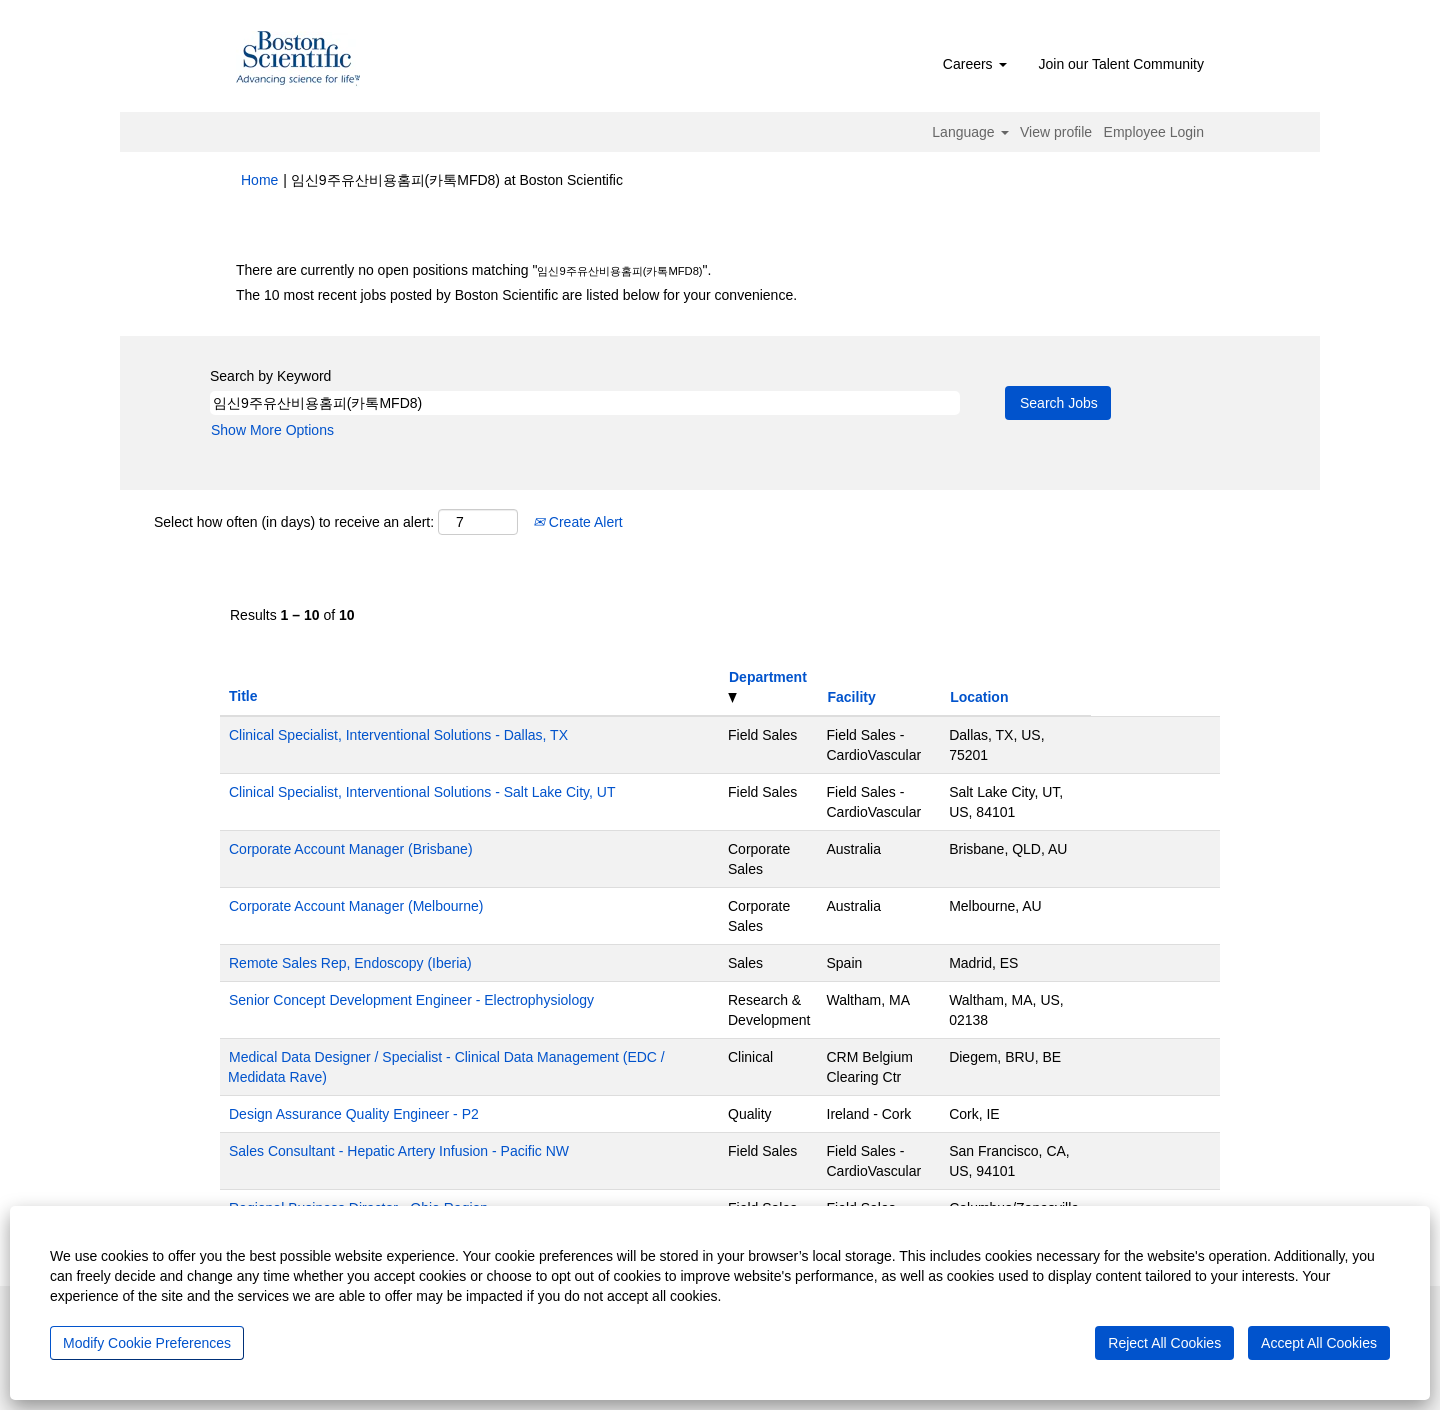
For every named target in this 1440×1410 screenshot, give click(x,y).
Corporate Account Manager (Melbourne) (356, 906)
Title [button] (243, 696)
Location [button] (979, 697)
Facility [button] (852, 697)
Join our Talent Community (1121, 64)
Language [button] (970, 132)
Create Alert (578, 522)
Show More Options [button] (272, 430)
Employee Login (1154, 132)
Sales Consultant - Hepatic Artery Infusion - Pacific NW (399, 1151)
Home (259, 180)
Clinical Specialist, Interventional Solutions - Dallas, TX (398, 735)
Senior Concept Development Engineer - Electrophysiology (411, 1000)
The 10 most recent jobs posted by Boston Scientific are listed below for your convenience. (516, 295)
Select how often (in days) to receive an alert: (294, 522)
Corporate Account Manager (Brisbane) (351, 849)
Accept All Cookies (1319, 1343)
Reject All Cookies (1164, 1343)
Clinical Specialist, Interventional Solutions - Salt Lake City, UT (422, 792)
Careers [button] (975, 64)
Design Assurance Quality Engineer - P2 (354, 1114)
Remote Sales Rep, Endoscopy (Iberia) (350, 963)
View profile (1056, 132)
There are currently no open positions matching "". (473, 270)
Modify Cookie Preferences (147, 1343)
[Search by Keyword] (585, 403)
